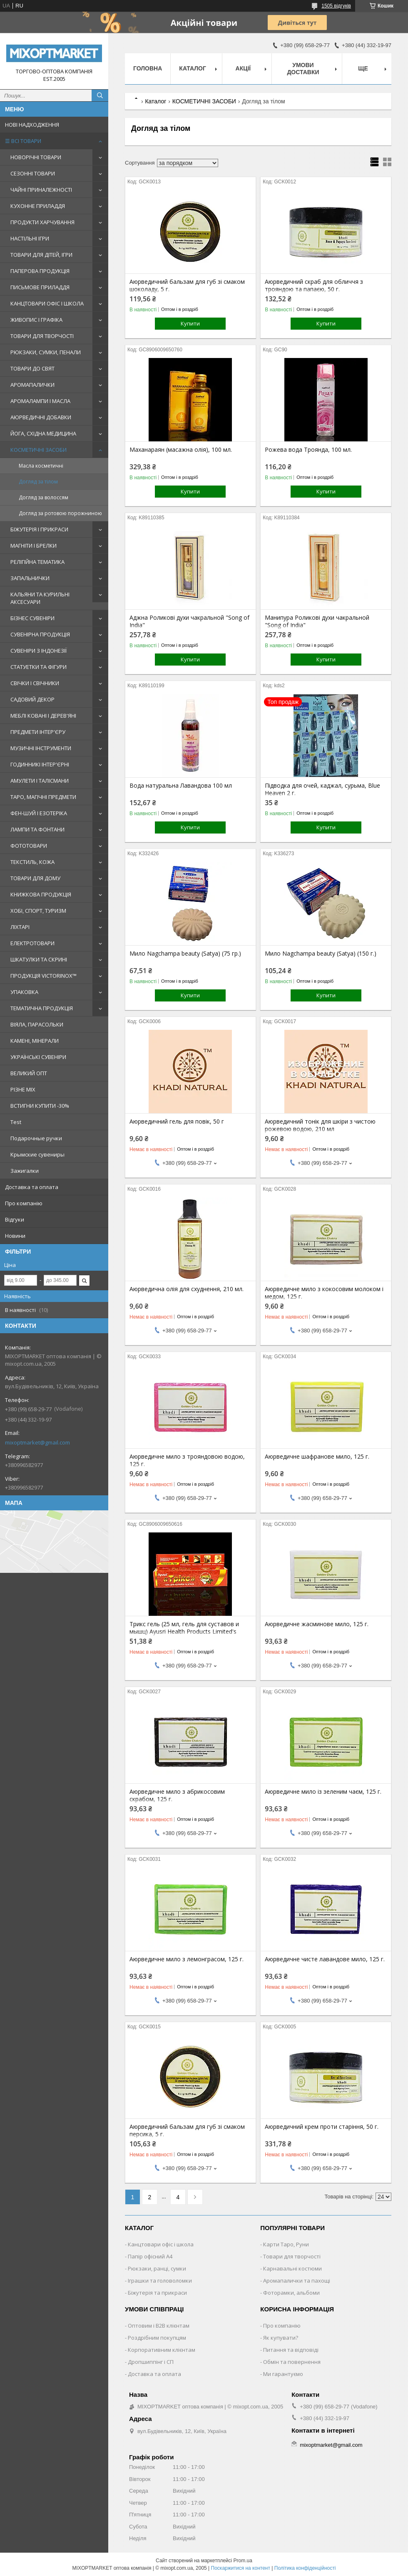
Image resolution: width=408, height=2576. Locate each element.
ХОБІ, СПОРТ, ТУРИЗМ (38, 910)
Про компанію (23, 1203)
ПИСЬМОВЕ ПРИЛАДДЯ (40, 287)
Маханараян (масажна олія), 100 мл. (180, 449)
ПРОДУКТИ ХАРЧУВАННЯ (42, 222)
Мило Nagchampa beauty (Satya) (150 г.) (320, 953)
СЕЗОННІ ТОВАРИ (32, 173)
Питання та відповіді (290, 2349)
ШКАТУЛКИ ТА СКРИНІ (38, 959)
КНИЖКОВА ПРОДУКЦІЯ (40, 894)
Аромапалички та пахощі (296, 2280)
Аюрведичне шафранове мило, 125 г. (317, 1456)
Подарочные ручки (36, 1138)
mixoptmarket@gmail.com (37, 1442)
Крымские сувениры (37, 1154)
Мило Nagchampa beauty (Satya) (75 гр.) (185, 953)
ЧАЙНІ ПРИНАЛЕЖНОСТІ (41, 189)
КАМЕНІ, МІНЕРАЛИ (34, 1040)
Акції (243, 68)
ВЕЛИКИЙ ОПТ (28, 1073)
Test (15, 1122)
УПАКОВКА (24, 992)
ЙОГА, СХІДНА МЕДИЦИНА (43, 433)
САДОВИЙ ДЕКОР (32, 699)
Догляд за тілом (38, 481)
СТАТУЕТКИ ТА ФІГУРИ (38, 667)
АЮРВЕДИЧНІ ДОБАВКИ (40, 417)
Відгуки (14, 1219)
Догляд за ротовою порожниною (60, 513)
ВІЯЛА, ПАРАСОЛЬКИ (36, 1024)
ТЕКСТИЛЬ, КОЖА (32, 862)
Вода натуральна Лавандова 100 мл (180, 785)
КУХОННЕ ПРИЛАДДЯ (37, 206)
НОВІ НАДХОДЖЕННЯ (32, 124)
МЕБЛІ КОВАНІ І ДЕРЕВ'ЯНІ (43, 715)
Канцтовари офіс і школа (161, 2244)
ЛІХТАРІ (20, 927)
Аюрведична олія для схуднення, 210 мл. (186, 1289)
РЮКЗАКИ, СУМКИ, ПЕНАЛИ (45, 352)
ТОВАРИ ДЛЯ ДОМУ (35, 878)
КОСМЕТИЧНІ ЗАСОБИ (38, 449)
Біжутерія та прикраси (157, 2292)
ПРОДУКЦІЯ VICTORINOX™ (43, 975)
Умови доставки (303, 68)
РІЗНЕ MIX (22, 1089)
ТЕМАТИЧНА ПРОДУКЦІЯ (41, 1008)
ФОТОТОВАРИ (28, 845)
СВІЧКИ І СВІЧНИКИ (34, 683)
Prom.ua (243, 2560)
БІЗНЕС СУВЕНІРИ (32, 618)
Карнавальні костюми (292, 2268)
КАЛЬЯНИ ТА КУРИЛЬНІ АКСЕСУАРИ (40, 598)
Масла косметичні (41, 465)
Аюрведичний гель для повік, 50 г (176, 1121)
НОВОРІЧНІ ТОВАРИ (35, 157)
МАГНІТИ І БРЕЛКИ (33, 545)
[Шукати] (100, 95)
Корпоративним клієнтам (161, 2349)
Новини (15, 1235)
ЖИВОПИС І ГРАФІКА (36, 319)
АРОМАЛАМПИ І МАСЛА (40, 401)
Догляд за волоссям (43, 497)
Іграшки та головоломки (160, 2280)
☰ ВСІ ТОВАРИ (23, 141)
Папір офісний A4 (150, 2256)
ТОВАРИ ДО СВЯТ (32, 368)
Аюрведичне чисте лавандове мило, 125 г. (325, 1959)
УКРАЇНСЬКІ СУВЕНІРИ (38, 1057)
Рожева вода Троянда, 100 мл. (308, 449)
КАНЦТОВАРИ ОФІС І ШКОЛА (47, 303)
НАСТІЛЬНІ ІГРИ (29, 238)
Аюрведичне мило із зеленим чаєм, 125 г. (323, 1791)
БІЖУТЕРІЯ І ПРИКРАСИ (39, 529)
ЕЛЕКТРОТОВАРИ (32, 943)
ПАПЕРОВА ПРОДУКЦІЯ (40, 271)
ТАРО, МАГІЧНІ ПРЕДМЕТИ (43, 797)
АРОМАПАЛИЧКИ (32, 384)
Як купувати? (280, 2337)
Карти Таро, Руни (286, 2244)
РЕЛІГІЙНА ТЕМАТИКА (37, 562)
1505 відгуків (336, 6)
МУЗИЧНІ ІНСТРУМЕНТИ (40, 748)
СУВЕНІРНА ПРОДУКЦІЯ (40, 634)
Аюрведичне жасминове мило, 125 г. (316, 1624)
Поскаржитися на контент (240, 2568)
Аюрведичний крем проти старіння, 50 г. (321, 2126)
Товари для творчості (292, 2256)
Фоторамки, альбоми (291, 2292)
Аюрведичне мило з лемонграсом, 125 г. (186, 1959)
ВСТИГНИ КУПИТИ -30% (39, 1105)
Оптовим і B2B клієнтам (158, 2325)
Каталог (192, 68)
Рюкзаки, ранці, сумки (157, 2268)
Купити (190, 323)
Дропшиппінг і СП (151, 2362)
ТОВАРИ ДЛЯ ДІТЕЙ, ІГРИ (41, 254)
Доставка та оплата (31, 1187)
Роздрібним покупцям (157, 2337)
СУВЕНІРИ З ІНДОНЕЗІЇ (38, 650)
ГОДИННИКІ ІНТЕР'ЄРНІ (39, 764)
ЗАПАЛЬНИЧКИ (30, 578)
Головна (147, 68)
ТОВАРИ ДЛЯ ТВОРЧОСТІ (42, 336)
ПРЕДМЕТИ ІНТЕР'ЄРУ (37, 732)
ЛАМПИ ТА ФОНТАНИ (37, 829)
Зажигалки (24, 1170)
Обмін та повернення (292, 2362)
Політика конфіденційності (305, 2568)
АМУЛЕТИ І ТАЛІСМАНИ (39, 780)
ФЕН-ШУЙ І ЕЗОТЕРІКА (38, 813)
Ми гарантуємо (283, 2374)
